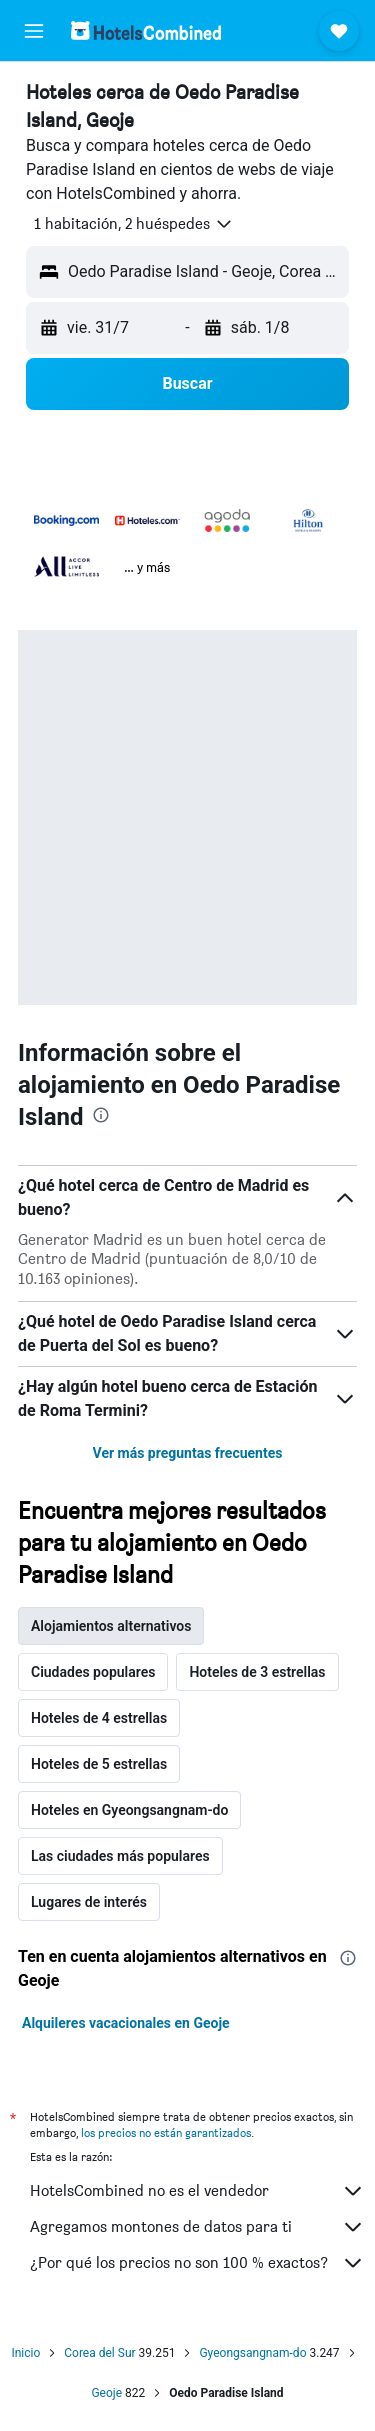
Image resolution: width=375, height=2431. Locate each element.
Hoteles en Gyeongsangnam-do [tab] (129, 1810)
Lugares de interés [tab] (89, 1902)
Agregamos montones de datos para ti (197, 2227)
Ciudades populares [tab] (93, 1672)
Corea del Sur (99, 2353)
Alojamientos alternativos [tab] (111, 1626)
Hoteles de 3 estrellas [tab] (257, 1672)
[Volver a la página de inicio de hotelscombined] (146, 30)
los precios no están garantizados (166, 2132)
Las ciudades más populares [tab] (120, 1856)
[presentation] (101, 1115)
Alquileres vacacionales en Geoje (126, 2023)
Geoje (106, 2393)
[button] (34, 31)
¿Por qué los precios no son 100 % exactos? (197, 2263)
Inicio (25, 2353)
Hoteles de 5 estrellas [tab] (99, 1764)
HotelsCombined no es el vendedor (197, 2191)
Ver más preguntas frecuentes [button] (188, 1453)
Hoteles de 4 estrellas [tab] (99, 1718)
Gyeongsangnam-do (252, 2353)
